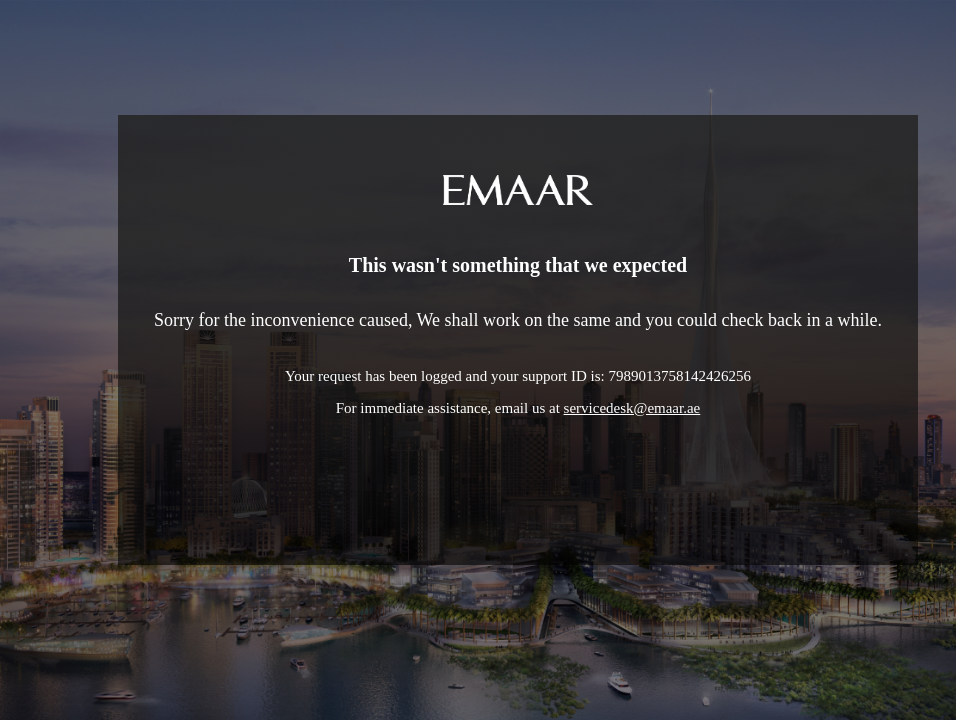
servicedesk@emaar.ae (632, 408)
